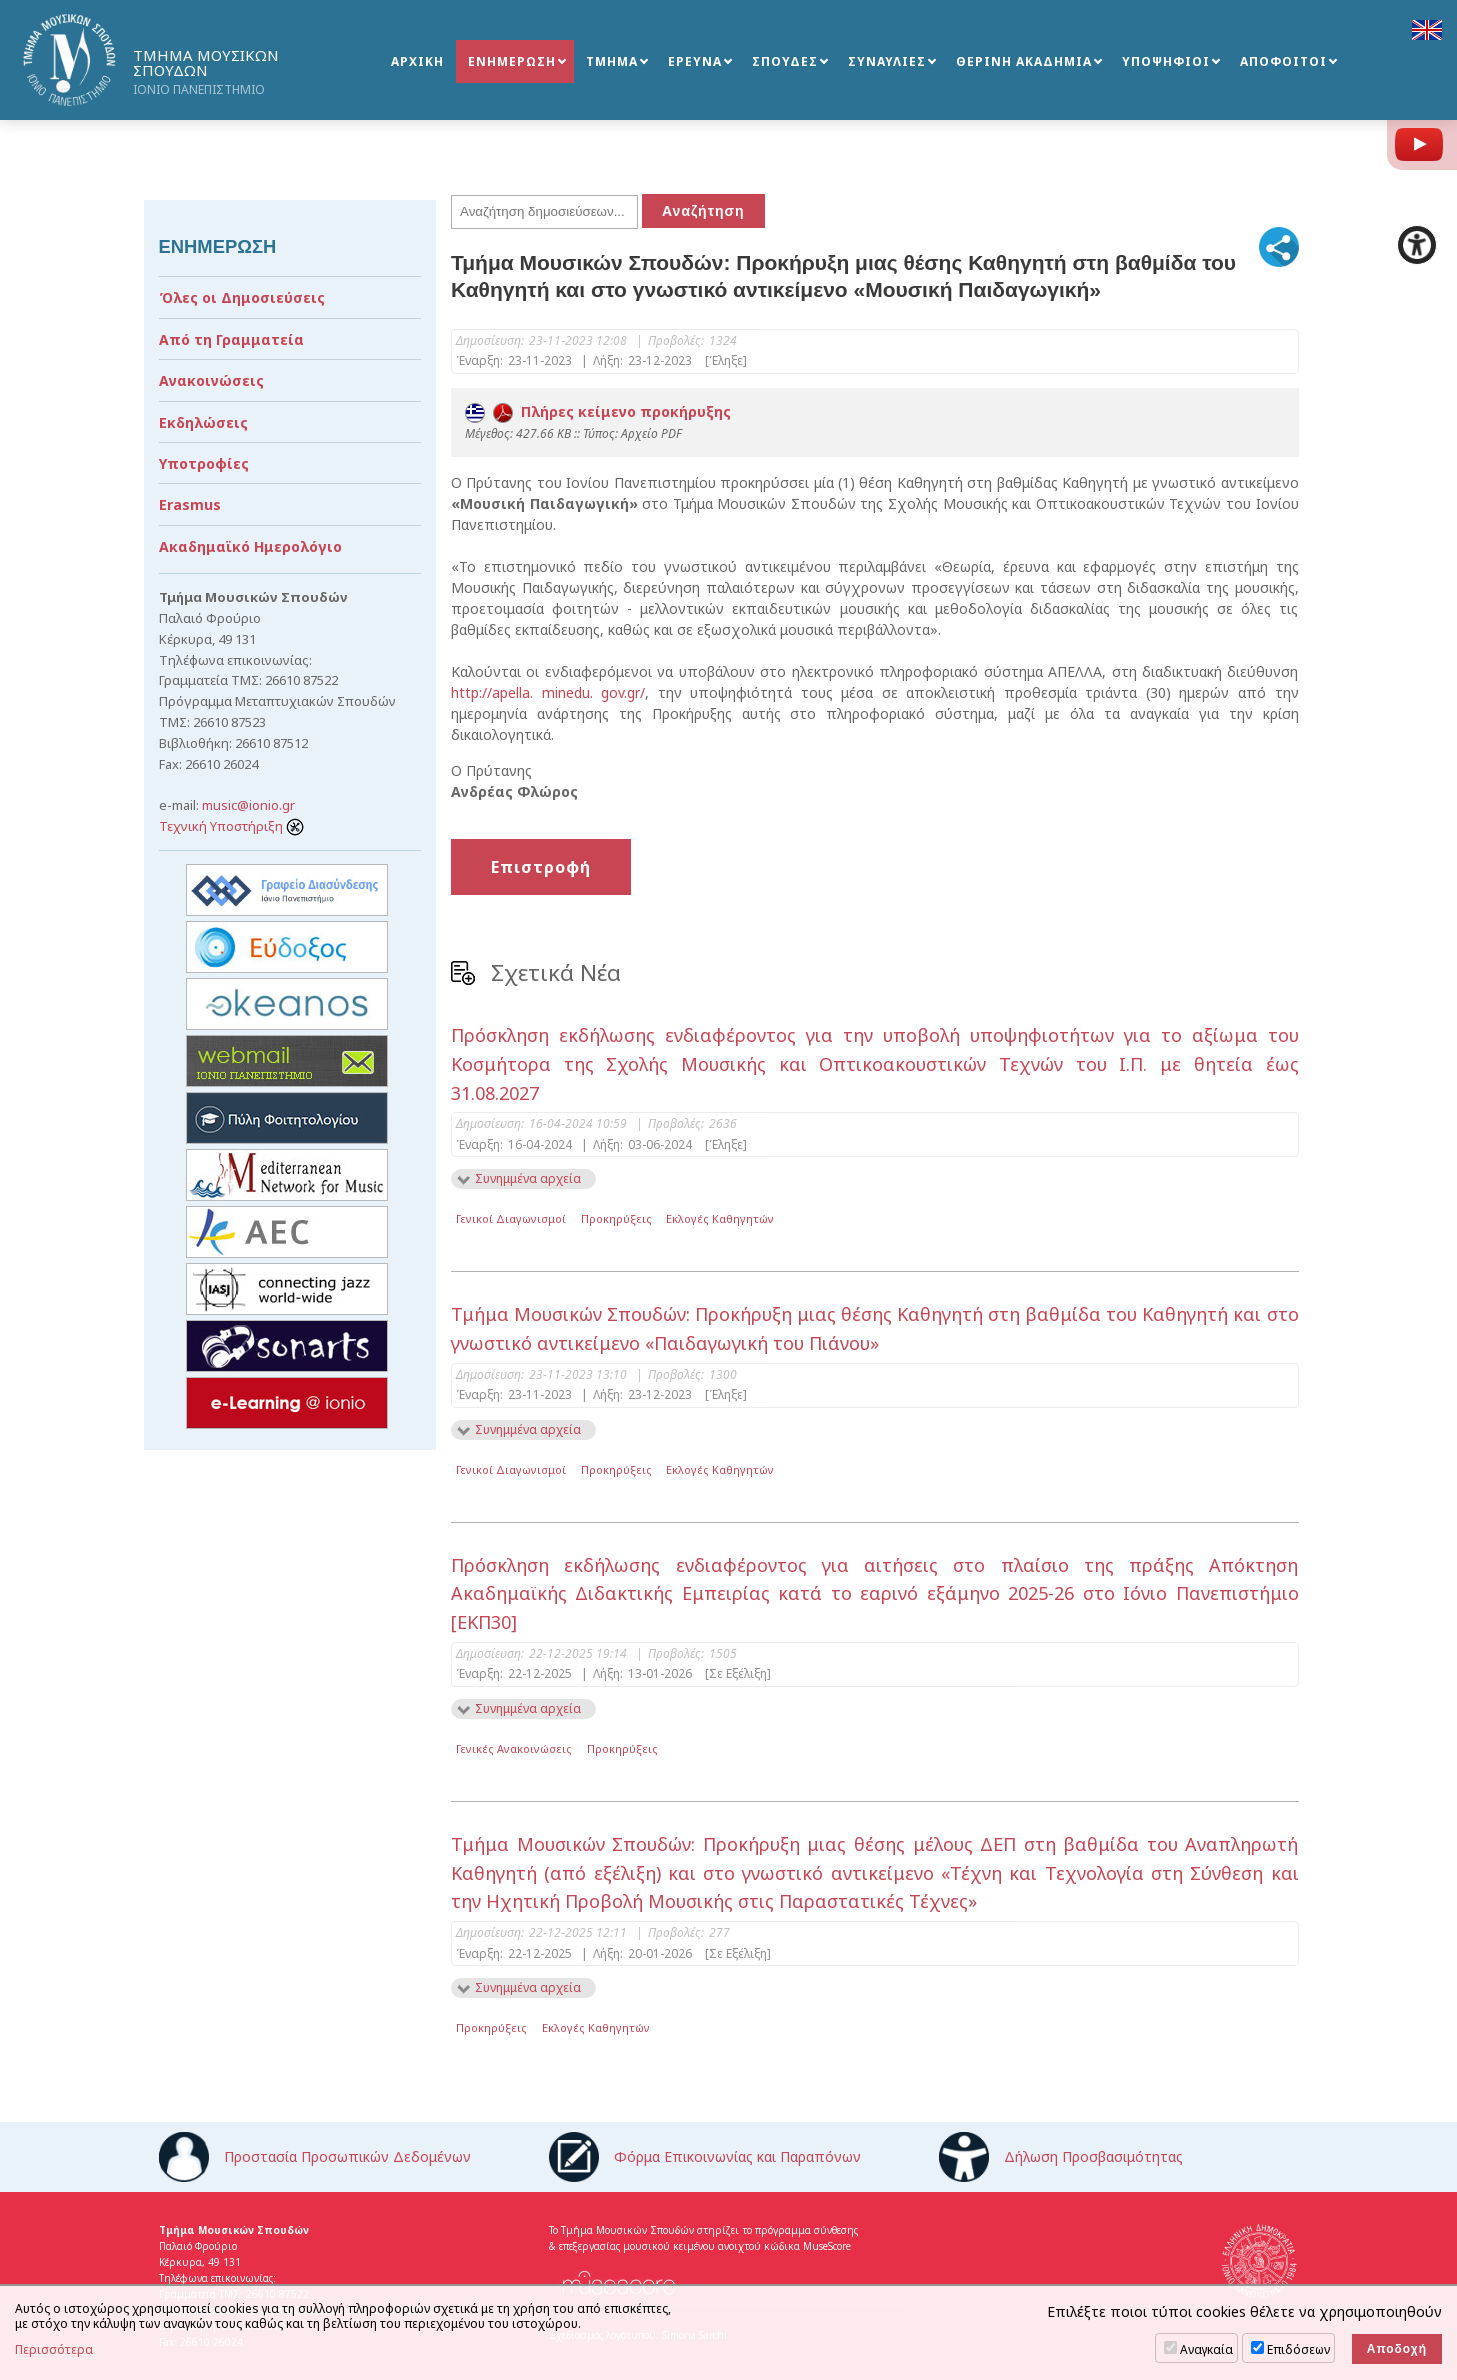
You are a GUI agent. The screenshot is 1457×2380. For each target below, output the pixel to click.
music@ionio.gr (248, 805)
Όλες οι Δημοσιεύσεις (242, 297)
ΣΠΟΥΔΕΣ (785, 61)
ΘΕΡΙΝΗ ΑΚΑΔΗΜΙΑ (1024, 61)
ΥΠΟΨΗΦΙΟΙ (1166, 61)
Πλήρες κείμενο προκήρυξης (598, 411)
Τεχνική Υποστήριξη (231, 826)
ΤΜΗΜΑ (612, 61)
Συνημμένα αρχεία (528, 1178)
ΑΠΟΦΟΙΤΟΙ (1283, 61)
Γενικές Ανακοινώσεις (514, 1748)
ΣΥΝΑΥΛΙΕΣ (887, 61)
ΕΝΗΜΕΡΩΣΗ (512, 61)
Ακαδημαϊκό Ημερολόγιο (250, 546)
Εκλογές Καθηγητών (720, 1218)
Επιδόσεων (1298, 2349)
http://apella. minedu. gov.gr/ (548, 692)
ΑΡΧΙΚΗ (417, 61)
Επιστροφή (541, 867)
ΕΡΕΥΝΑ (695, 61)
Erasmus (190, 504)
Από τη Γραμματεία (231, 339)
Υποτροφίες (204, 463)
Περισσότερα (54, 2350)
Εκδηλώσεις (203, 422)
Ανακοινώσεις (211, 380)
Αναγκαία (1206, 2349)
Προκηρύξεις (616, 1218)
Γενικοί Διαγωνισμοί (511, 1218)
